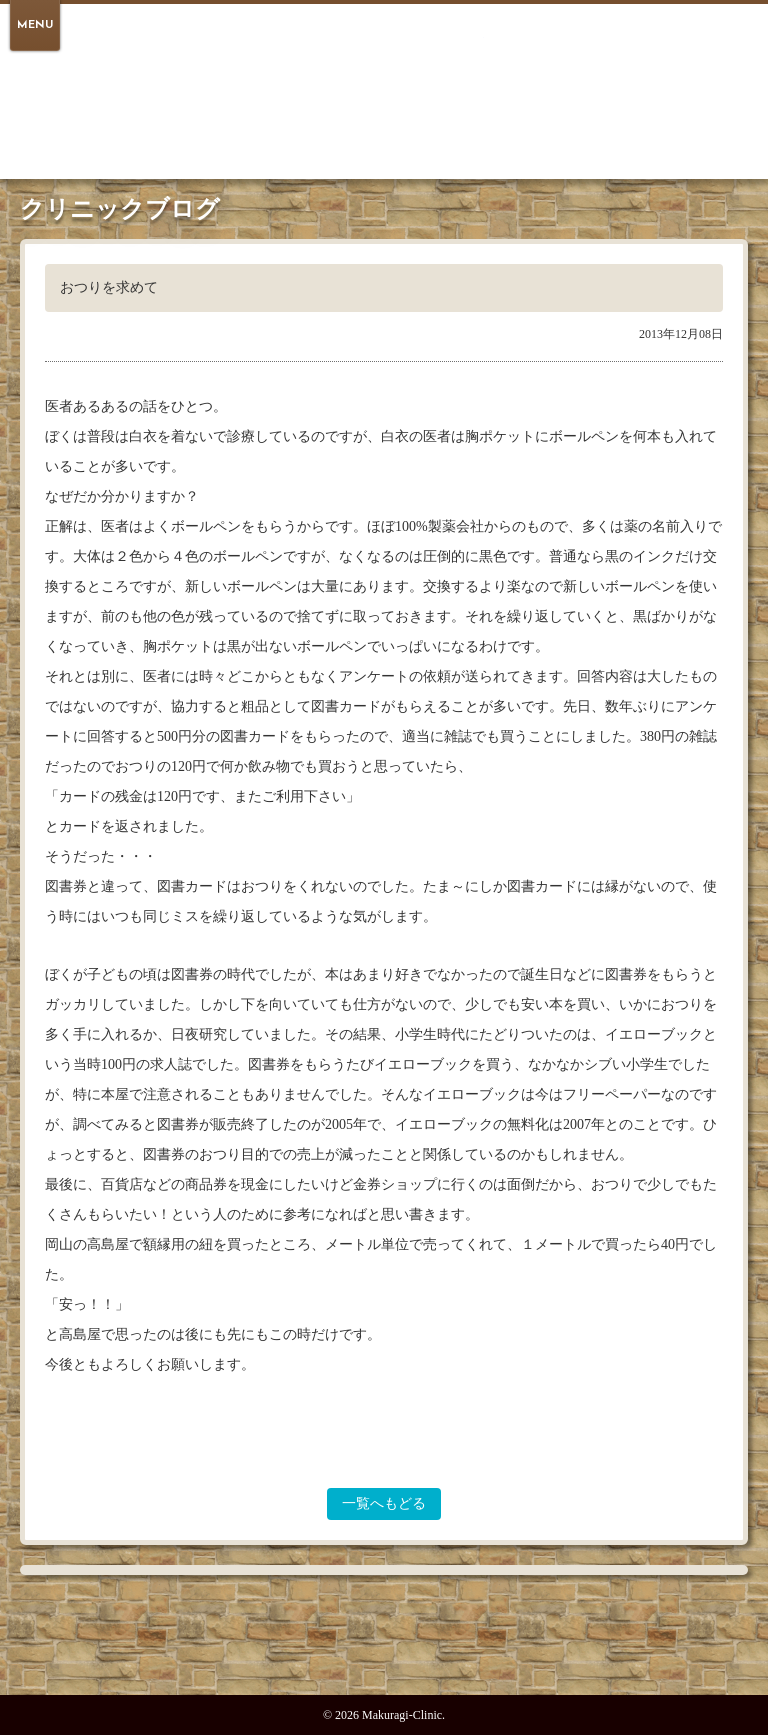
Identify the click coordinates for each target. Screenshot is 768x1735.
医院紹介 (279, 123)
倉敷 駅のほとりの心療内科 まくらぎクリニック (384, 56)
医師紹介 (419, 123)
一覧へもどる (384, 1503)
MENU (35, 25)
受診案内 (349, 123)
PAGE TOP (384, 1649)
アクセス (489, 123)
